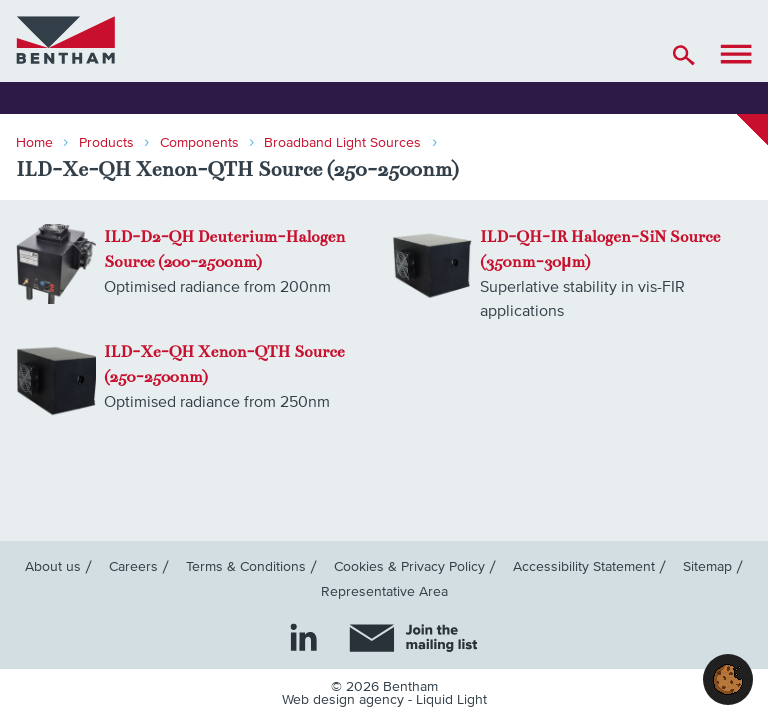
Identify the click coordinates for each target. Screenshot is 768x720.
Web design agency (345, 700)
